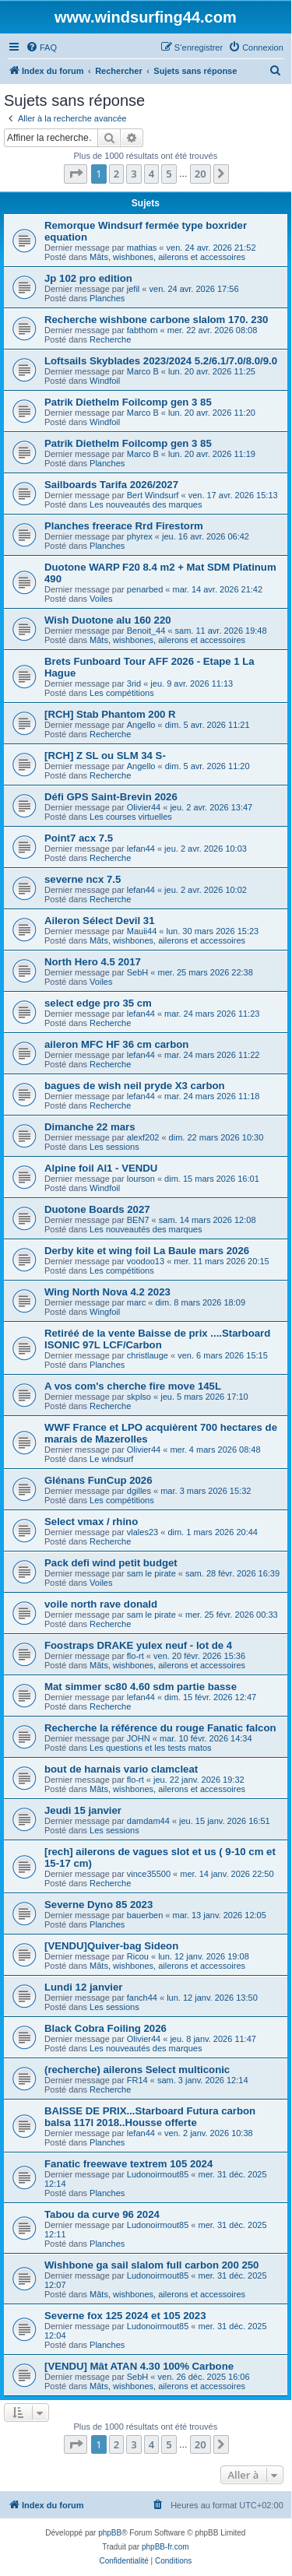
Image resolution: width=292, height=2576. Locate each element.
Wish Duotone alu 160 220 (107, 620)
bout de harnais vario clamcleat (121, 1769)
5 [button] (168, 174)
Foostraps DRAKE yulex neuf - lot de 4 (138, 1645)
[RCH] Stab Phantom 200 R (110, 714)
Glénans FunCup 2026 (98, 1480)
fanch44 (142, 1997)
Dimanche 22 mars (89, 1127)
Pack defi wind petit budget (111, 1563)
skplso (139, 1396)
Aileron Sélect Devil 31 (99, 920)
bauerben (145, 1915)
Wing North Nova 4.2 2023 (107, 1292)
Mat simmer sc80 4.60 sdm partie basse (140, 1686)
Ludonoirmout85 (158, 2174)
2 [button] (116, 174)
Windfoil (105, 380)
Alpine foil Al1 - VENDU (100, 1168)
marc (136, 1302)
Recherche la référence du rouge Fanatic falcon (160, 1728)
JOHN (138, 1738)
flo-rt (135, 1656)
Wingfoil (105, 1311)
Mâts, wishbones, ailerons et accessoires (167, 257)
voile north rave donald (100, 1604)
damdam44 (148, 1821)
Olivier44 (143, 807)
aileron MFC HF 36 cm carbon (116, 1044)
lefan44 (141, 848)
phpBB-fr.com (165, 2547)
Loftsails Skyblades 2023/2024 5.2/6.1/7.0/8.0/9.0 (160, 361)
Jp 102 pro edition (88, 278)
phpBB (109, 2533)
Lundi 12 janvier (83, 1987)
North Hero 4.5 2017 (92, 962)
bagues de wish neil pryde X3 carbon (134, 1085)
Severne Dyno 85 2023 (98, 1904)
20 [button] (200, 174)
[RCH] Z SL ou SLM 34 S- (105, 755)
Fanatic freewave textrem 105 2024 (128, 2164)
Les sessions (114, 1146)
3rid (134, 683)
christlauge (147, 1355)
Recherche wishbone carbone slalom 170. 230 (156, 319)
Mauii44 (142, 931)
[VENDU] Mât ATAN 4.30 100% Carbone (139, 2366)
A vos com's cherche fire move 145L (132, 1386)
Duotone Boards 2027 (97, 1209)
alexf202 (143, 1137)
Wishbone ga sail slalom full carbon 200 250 (151, 2265)
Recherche (110, 339)
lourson (141, 1178)
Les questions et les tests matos (151, 1747)
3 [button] (133, 174)
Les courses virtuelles (131, 816)
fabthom (142, 330)
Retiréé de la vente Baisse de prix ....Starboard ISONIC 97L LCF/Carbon (157, 1339)
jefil (133, 288)
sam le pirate (151, 1573)
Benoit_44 (146, 630)
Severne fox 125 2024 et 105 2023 (125, 2315)
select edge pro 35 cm (98, 1003)
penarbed (145, 589)
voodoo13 (145, 1261)
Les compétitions (122, 693)
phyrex (140, 536)
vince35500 (149, 1873)
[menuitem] (41, 47)
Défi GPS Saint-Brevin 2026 (111, 797)
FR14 (137, 2080)
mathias (142, 247)
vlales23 (142, 1532)
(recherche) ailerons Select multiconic (137, 2069)
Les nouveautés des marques (146, 504)
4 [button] (151, 174)
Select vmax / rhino (91, 1521)
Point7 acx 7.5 (78, 838)
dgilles (139, 1490)
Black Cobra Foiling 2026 (105, 2028)
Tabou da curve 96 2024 (102, 2214)
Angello (141, 724)
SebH (138, 972)
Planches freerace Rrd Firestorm (123, 526)
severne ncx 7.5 (82, 879)
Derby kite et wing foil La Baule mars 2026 (146, 1250)
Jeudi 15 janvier (82, 1810)
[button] (75, 173)
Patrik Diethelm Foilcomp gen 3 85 (128, 402)
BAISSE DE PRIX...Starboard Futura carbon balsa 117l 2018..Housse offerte (149, 2116)
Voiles (101, 598)
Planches (107, 298)
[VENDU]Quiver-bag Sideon (111, 1946)
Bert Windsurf (153, 495)
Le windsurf (111, 1459)
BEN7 (138, 1220)
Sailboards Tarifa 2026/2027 (111, 484)
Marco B (143, 371)
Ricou (138, 1956)
